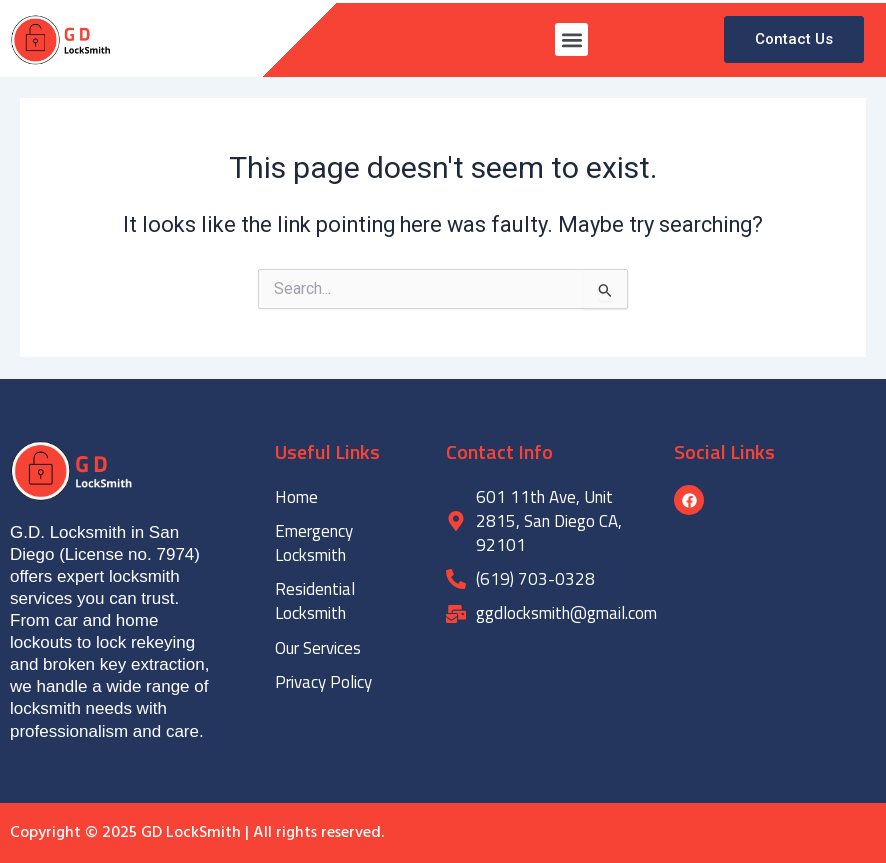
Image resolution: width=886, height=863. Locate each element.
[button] (571, 39)
